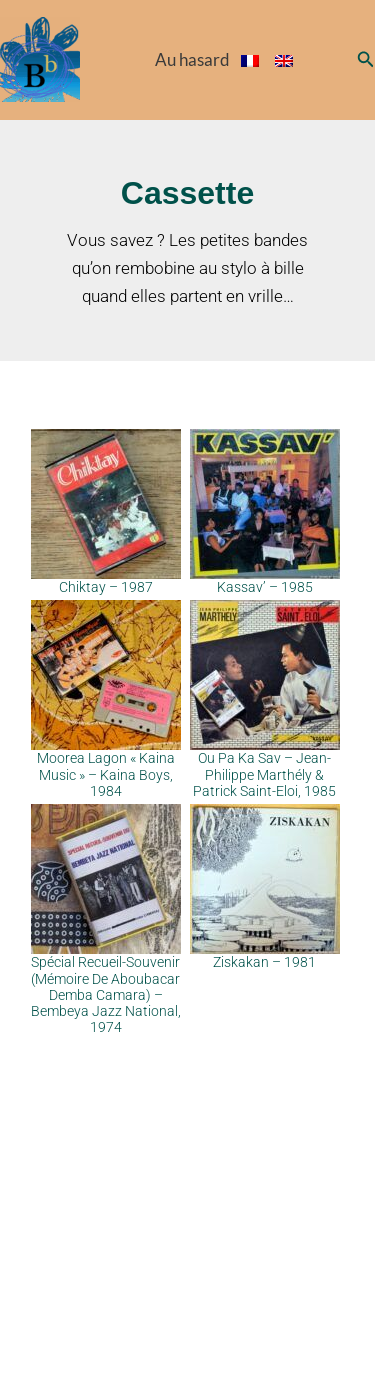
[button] (366, 59)
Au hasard (192, 59)
